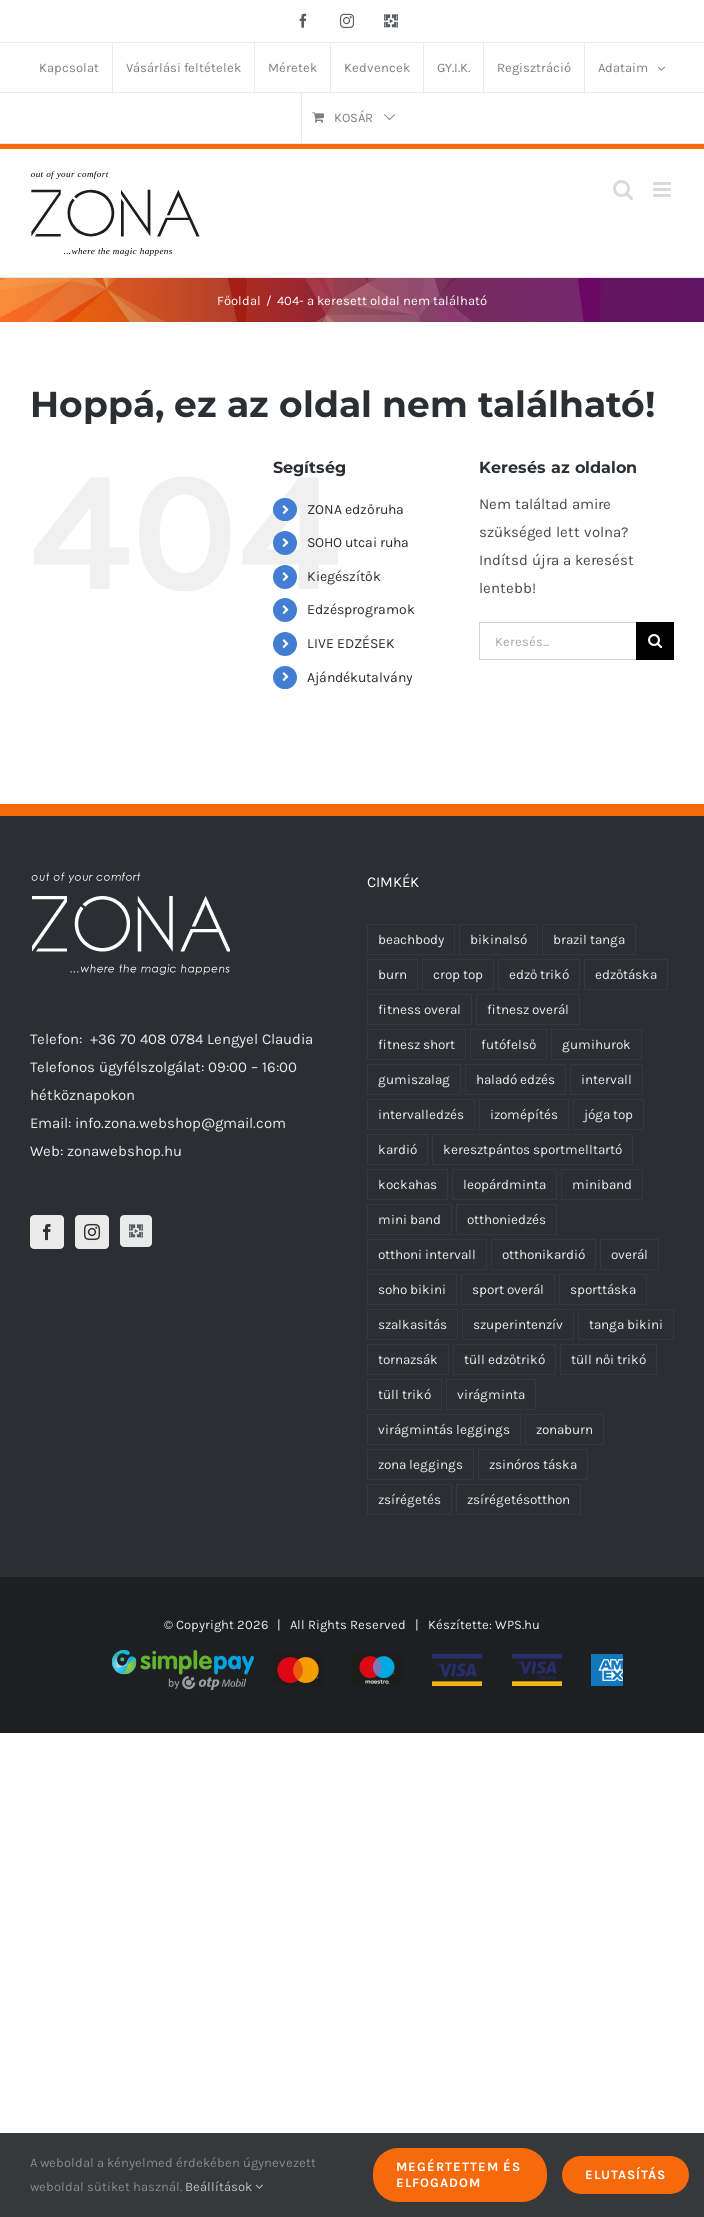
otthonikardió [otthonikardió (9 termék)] (543, 1254)
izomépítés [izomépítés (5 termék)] (524, 1114)
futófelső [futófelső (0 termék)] (508, 1044)
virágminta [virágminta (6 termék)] (491, 1394)
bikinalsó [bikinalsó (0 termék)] (498, 939)
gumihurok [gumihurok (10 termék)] (596, 1044)
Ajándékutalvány (360, 677)
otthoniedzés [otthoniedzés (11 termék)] (506, 1219)
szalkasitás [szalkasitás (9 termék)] (412, 1324)
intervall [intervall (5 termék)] (606, 1079)
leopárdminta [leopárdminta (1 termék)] (504, 1184)
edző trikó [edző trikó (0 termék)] (539, 974)
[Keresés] (655, 641)
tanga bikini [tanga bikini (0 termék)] (626, 1324)
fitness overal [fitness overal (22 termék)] (419, 1009)
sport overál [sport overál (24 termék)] (508, 1289)
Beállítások (224, 2186)
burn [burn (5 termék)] (392, 974)
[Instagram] (92, 1232)
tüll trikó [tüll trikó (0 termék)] (404, 1394)
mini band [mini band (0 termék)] (409, 1219)
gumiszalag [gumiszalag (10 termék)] (414, 1079)
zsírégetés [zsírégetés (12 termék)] (409, 1499)
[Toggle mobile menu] (663, 189)
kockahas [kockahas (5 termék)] (407, 1184)
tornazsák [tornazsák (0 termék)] (408, 1359)
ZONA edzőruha (355, 509)
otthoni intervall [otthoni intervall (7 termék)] (427, 1254)
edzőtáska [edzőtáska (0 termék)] (626, 974)
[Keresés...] (557, 641)
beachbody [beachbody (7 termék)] (411, 939)
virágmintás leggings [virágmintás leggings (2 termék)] (444, 1429)
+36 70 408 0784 (146, 1039)
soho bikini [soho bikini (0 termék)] (412, 1289)
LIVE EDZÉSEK (351, 643)
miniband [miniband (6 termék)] (602, 1184)
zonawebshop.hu (124, 1151)
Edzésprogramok (361, 609)
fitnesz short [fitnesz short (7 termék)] (416, 1044)
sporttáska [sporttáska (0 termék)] (603, 1289)
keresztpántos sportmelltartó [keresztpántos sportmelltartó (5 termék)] (532, 1149)
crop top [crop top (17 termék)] (458, 974)
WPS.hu (517, 1624)
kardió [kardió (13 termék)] (397, 1149)
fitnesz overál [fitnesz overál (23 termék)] (528, 1009)
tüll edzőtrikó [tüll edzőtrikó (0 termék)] (504, 1359)
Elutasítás (625, 2174)
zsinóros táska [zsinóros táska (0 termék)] (533, 1464)
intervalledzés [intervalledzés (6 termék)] (421, 1114)
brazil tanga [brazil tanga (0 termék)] (589, 939)
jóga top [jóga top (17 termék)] (608, 1114)
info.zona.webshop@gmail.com (180, 1123)
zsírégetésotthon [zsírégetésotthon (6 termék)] (518, 1499)
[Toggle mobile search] (623, 189)
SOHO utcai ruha (358, 542)
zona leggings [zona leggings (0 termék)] (420, 1464)
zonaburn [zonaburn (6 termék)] (564, 1429)
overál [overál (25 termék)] (629, 1254)
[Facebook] (47, 1232)
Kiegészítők (344, 576)
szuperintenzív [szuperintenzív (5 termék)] (518, 1324)
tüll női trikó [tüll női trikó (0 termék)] (608, 1359)
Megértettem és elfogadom (458, 2174)
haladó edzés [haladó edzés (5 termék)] (515, 1079)
